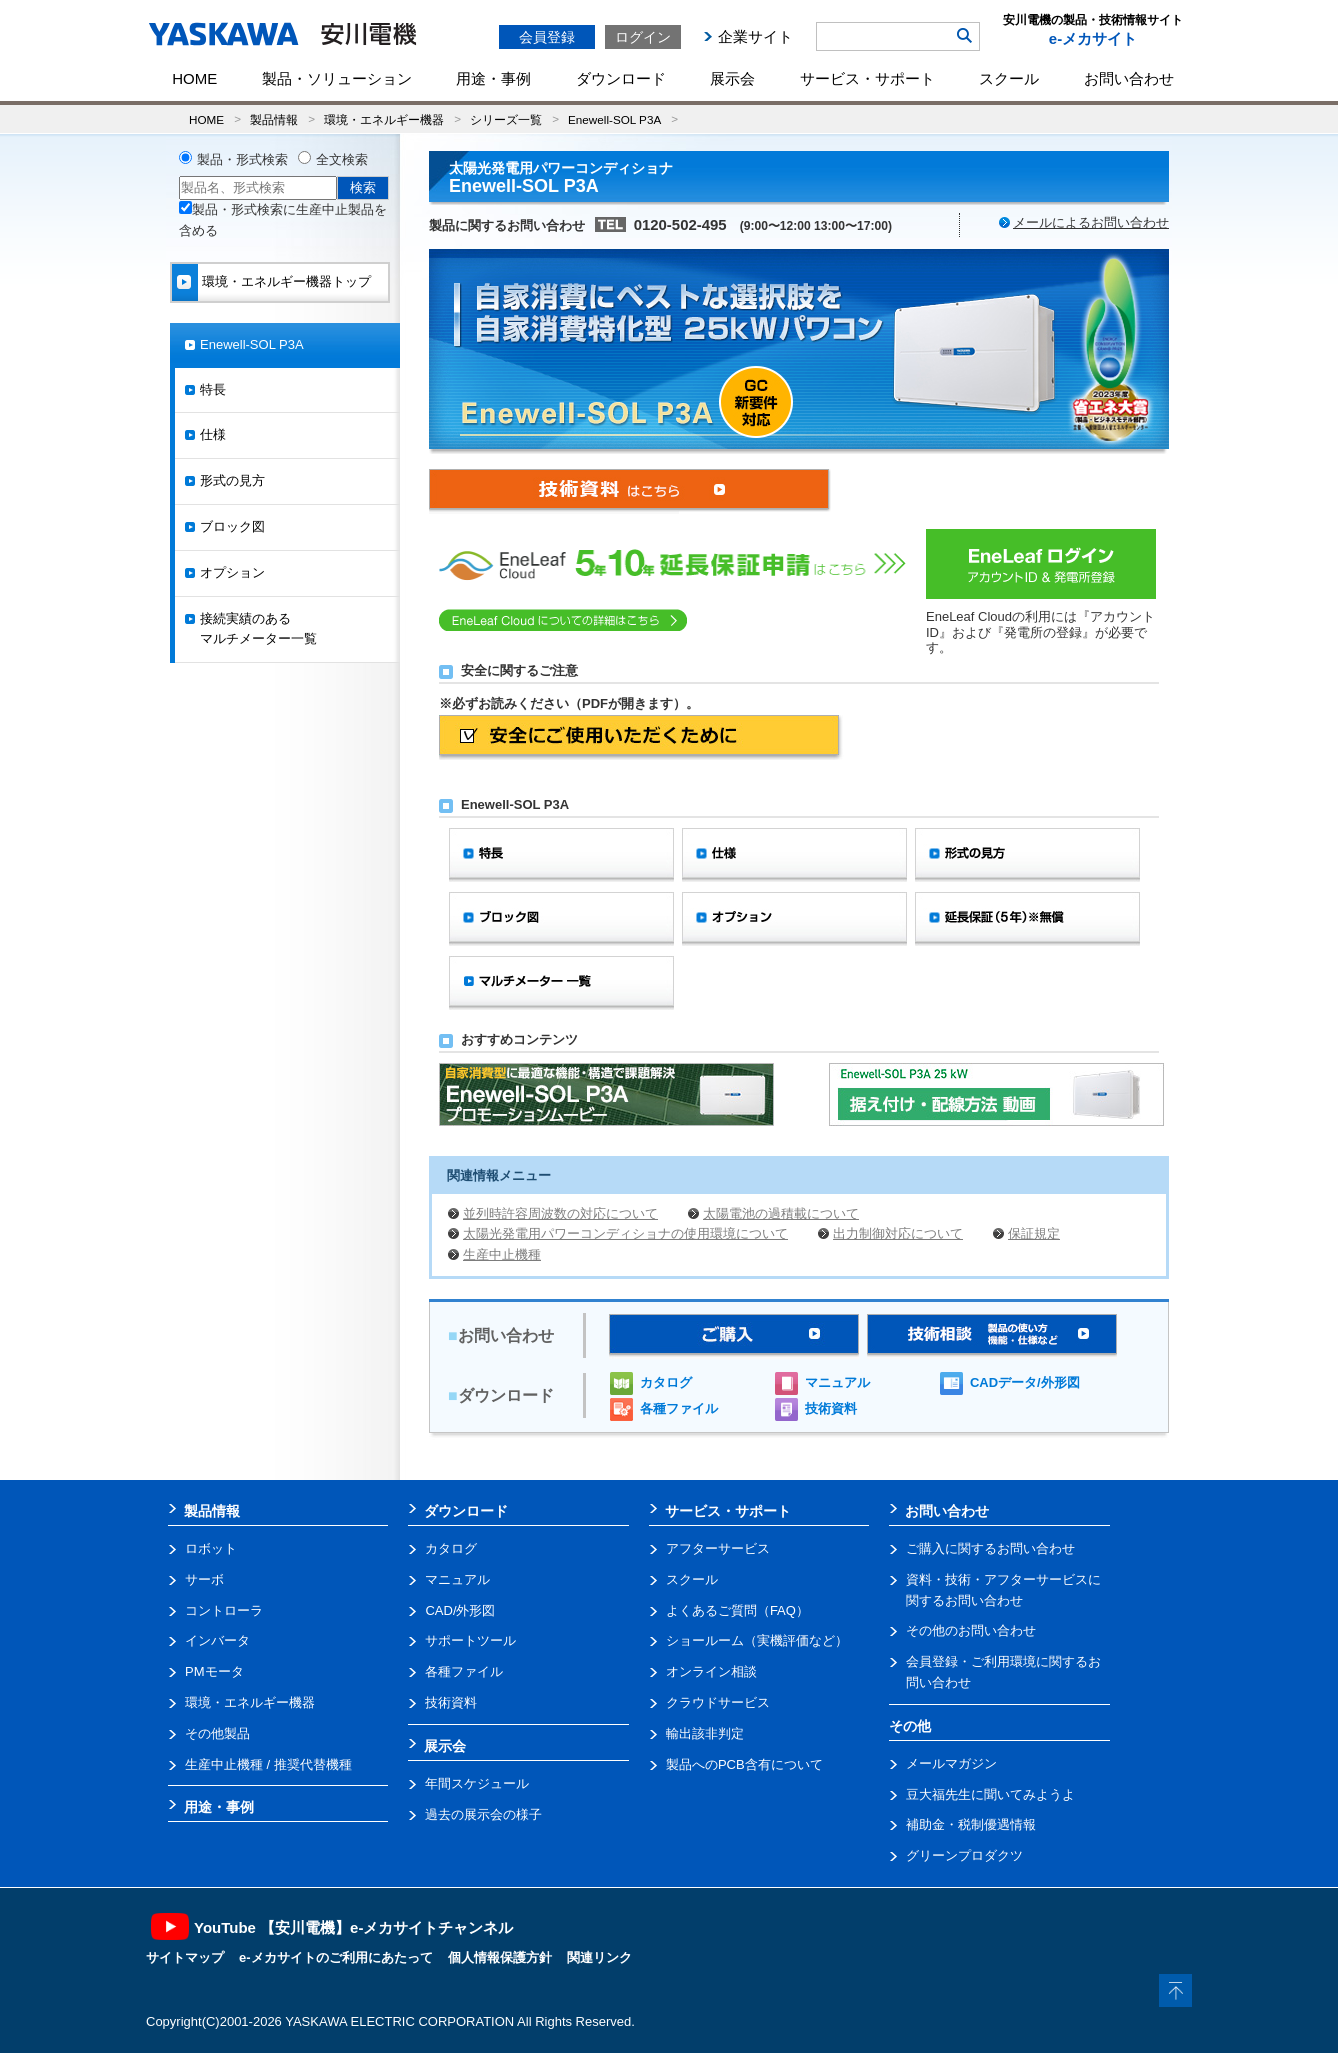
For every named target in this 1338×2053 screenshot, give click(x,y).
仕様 (213, 434)
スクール (1009, 78)
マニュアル (837, 1382)
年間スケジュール (477, 1783)
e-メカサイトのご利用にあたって (336, 1957)
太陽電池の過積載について (781, 1213)
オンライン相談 (711, 1671)
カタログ (666, 1382)
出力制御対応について (898, 1233)
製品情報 (274, 119)
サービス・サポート (867, 78)
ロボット (211, 1548)
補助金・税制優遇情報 (971, 1824)
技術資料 (831, 1408)
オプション (232, 572)
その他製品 (217, 1733)
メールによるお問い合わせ (1091, 222)
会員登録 (547, 37)
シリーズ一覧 (506, 119)
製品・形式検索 (242, 159)
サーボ (204, 1579)
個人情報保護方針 (500, 1957)
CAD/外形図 (460, 1610)
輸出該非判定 (705, 1733)
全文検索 (342, 159)
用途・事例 (493, 78)
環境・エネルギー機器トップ (286, 281)
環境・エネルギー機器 (384, 119)
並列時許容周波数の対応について (560, 1213)
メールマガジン (951, 1763)
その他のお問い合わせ (971, 1630)
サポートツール (470, 1640)
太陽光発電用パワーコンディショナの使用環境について (625, 1233)
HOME (194, 78)
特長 (213, 389)
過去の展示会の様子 (483, 1814)
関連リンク (599, 1957)
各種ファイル (679, 1408)
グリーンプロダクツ (964, 1855)
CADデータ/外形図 (1025, 1382)
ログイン (643, 37)
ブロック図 (232, 526)
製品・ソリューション (337, 78)
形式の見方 (232, 480)
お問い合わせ (1129, 78)
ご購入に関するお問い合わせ (990, 1548)
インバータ (217, 1640)
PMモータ (214, 1671)
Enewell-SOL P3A (614, 119)
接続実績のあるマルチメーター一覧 (258, 629)
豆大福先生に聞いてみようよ (990, 1794)
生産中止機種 (502, 1254)
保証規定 (1034, 1233)
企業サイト (755, 36)
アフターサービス (718, 1548)
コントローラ (224, 1610)
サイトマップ (185, 1957)
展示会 (732, 78)
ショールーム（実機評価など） (757, 1640)
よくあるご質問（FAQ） (737, 1610)
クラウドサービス (718, 1702)
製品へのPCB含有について (744, 1764)
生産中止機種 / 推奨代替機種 (268, 1764)
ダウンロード (621, 78)
